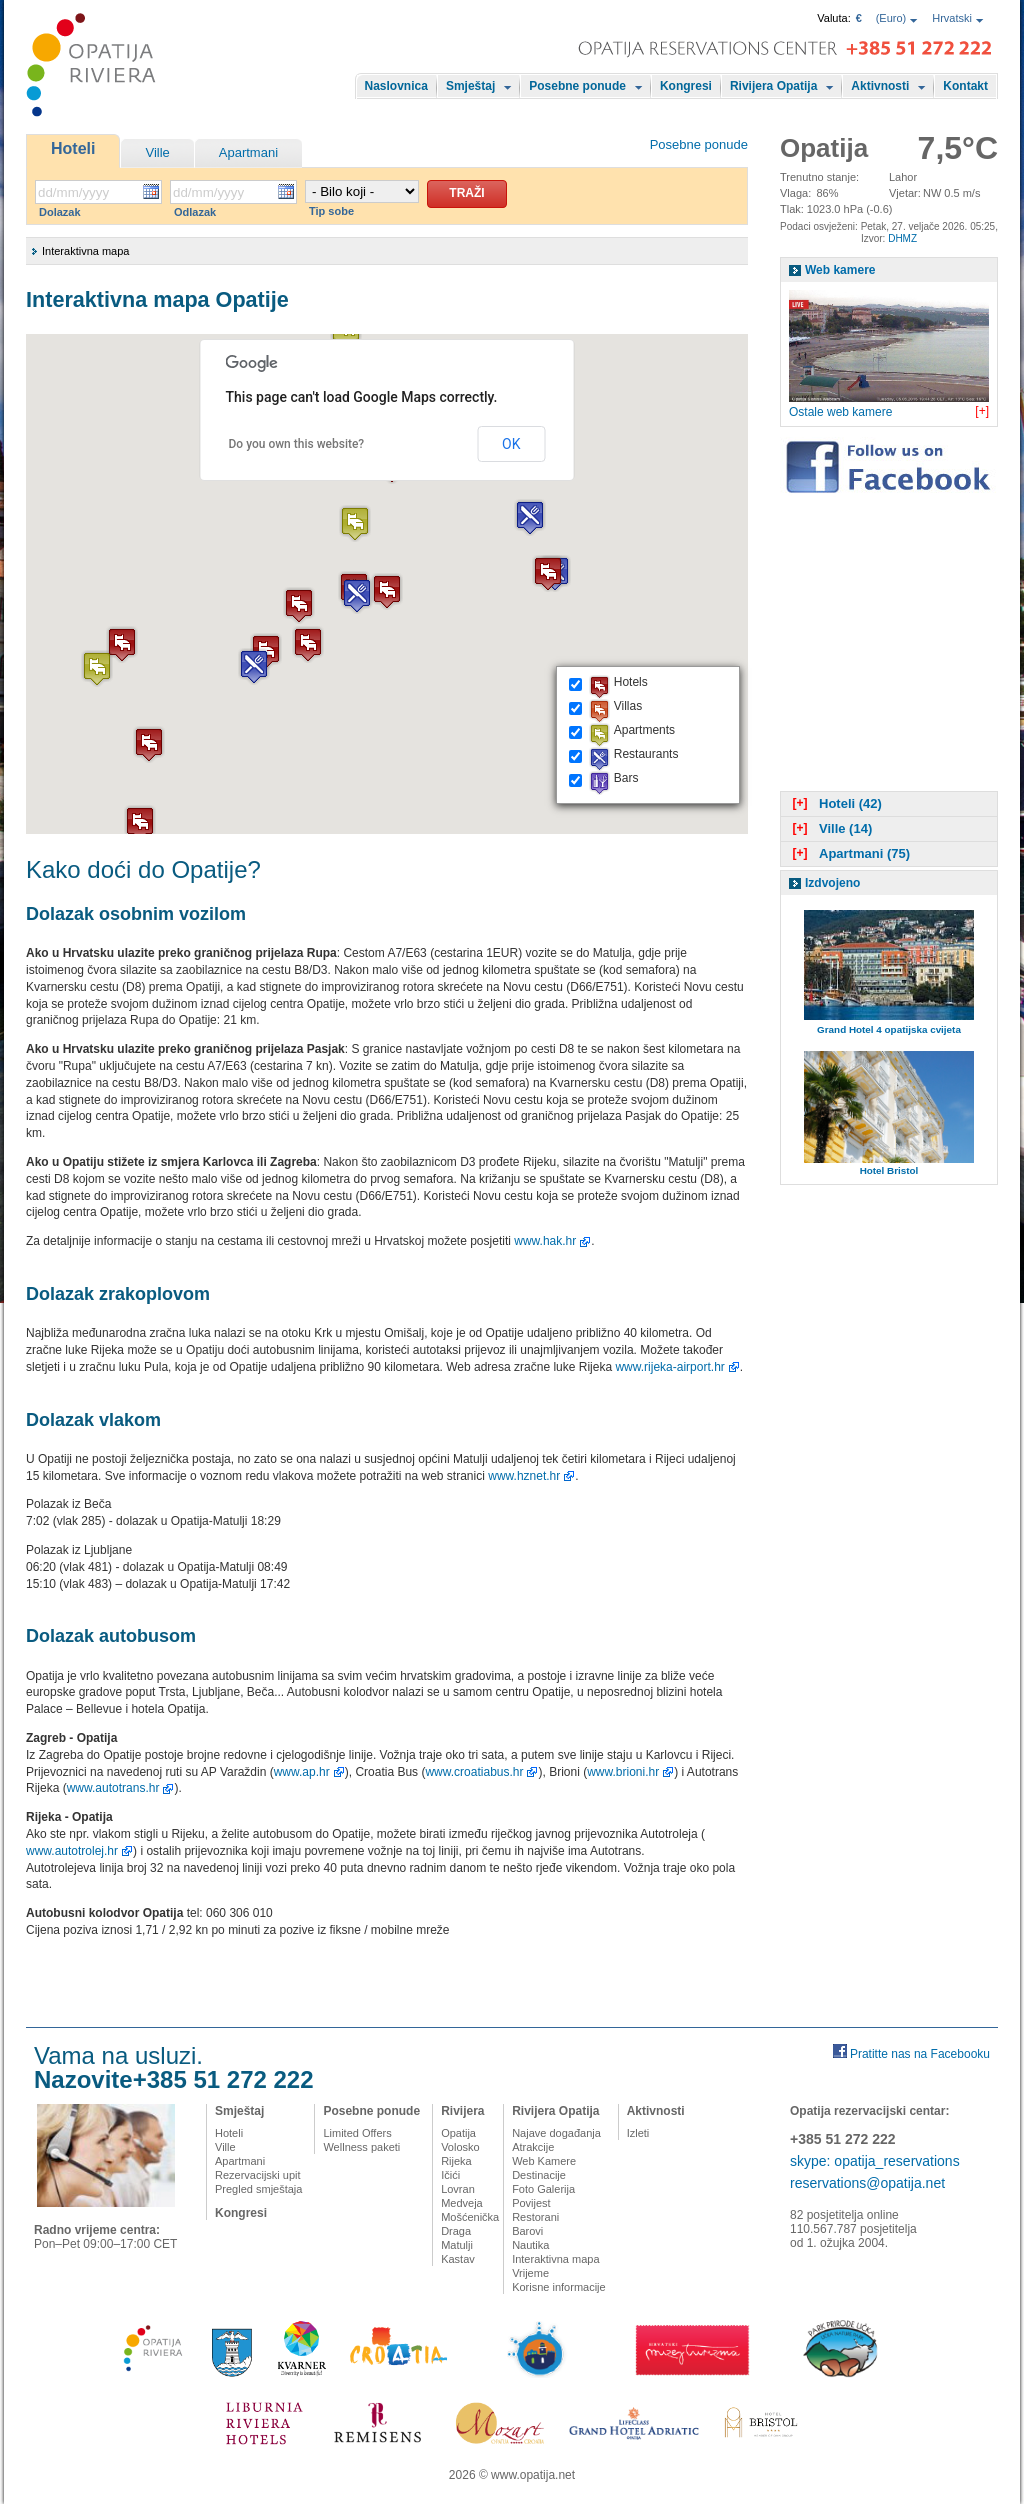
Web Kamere (544, 2161)
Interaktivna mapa (555, 2259)
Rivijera (462, 2111)
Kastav (458, 2259)
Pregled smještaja (258, 2189)
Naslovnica (396, 86)
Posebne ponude (577, 86)
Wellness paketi (361, 2147)
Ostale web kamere (840, 412)
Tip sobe (331, 211)
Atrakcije (533, 2147)
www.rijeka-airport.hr (669, 1367)
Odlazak (195, 212)
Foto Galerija (543, 2189)
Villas (628, 706)
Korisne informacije (559, 2287)
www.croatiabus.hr (474, 1772)
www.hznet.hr (524, 1476)
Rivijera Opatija (773, 86)
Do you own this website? (297, 444)
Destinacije (539, 2175)
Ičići (450, 2175)
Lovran (458, 2189)
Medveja (462, 2203)
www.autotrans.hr (113, 1788)
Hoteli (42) (835, 803)
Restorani (535, 2217)
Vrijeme (530, 2273)
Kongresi (686, 86)
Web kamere (840, 270)
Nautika (530, 2245)
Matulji (457, 2245)
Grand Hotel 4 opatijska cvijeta (889, 1029)
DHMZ (902, 238)
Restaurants (646, 754)
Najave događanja (556, 2133)
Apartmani (248, 152)
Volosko (460, 2147)
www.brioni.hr (623, 1772)
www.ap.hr (302, 1772)
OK (511, 444)
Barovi (527, 2231)
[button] (357, 595)
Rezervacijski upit (258, 2175)
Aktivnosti (880, 86)
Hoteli (73, 148)
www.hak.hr (545, 1241)
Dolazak (60, 212)
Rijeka (456, 2161)
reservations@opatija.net (867, 2183)
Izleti (638, 2133)
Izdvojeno (832, 883)
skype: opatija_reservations (875, 2161)
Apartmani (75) (849, 853)
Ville (157, 152)
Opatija (458, 2133)
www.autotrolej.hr (72, 1851)
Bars (626, 778)
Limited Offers (357, 2133)
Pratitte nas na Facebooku (920, 2054)
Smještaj (470, 86)
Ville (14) (830, 828)
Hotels (631, 682)
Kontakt (965, 86)
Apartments (644, 730)
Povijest (531, 2203)
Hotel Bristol (889, 1170)
